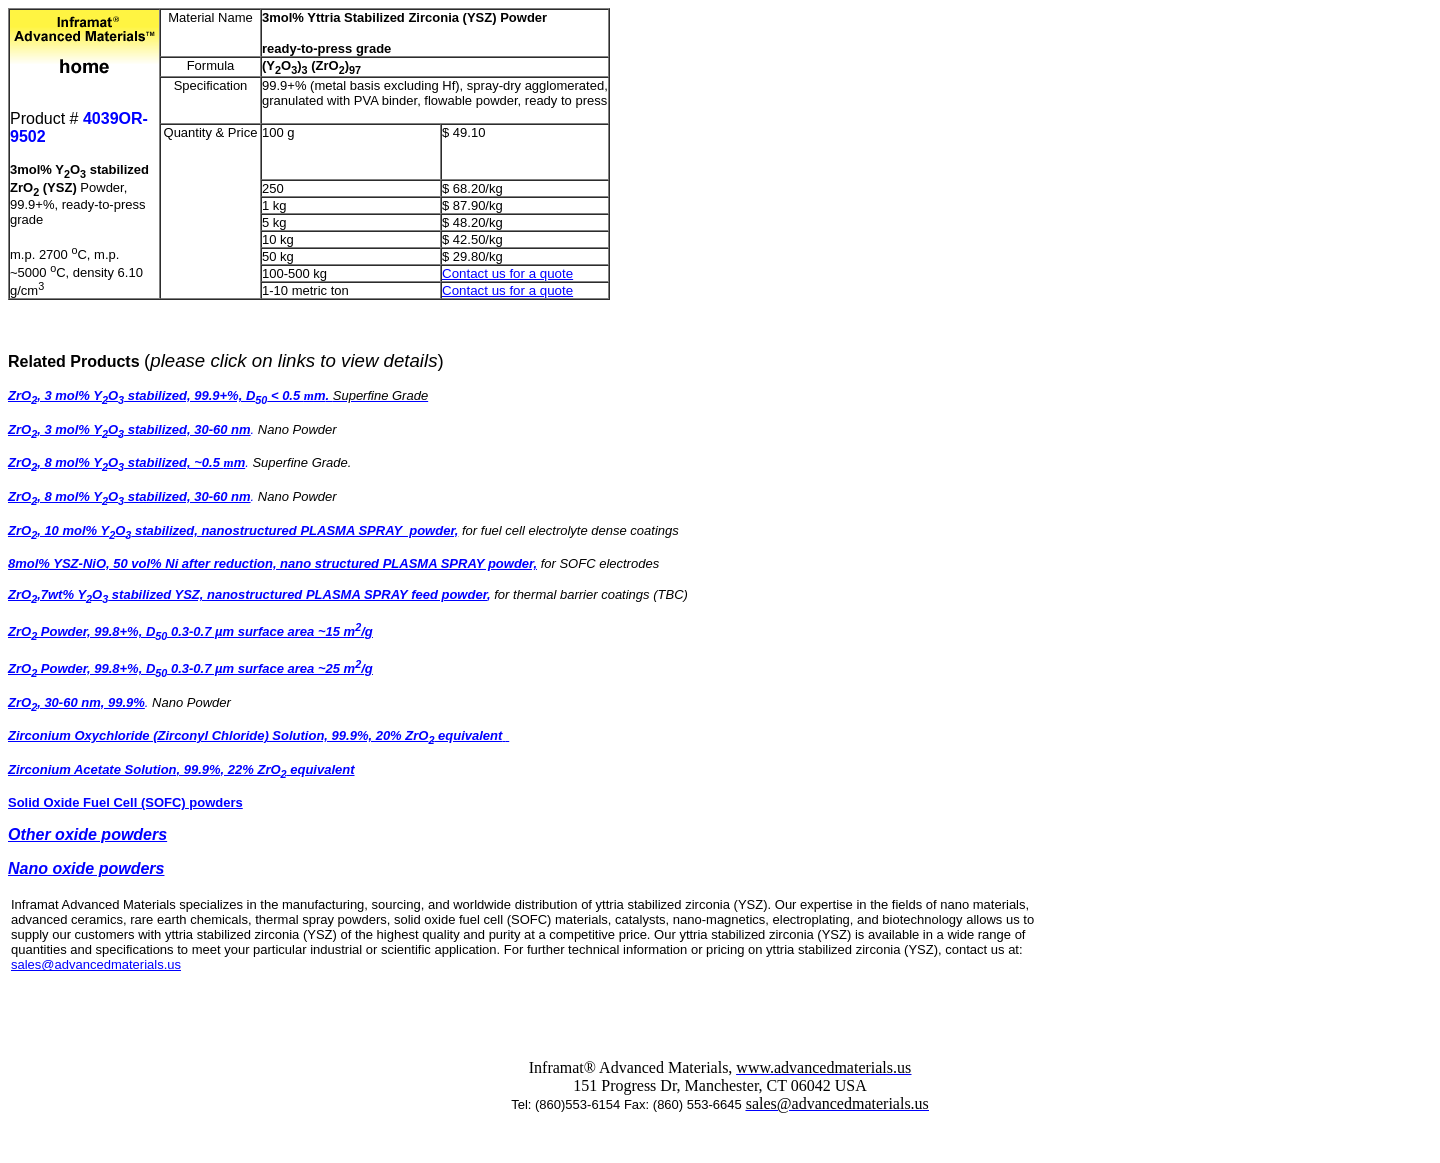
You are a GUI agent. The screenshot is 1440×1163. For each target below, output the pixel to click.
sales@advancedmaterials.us (96, 964)
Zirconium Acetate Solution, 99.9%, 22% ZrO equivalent (181, 769)
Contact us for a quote (507, 273)
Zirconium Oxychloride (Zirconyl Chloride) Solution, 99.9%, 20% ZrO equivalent (258, 735)
